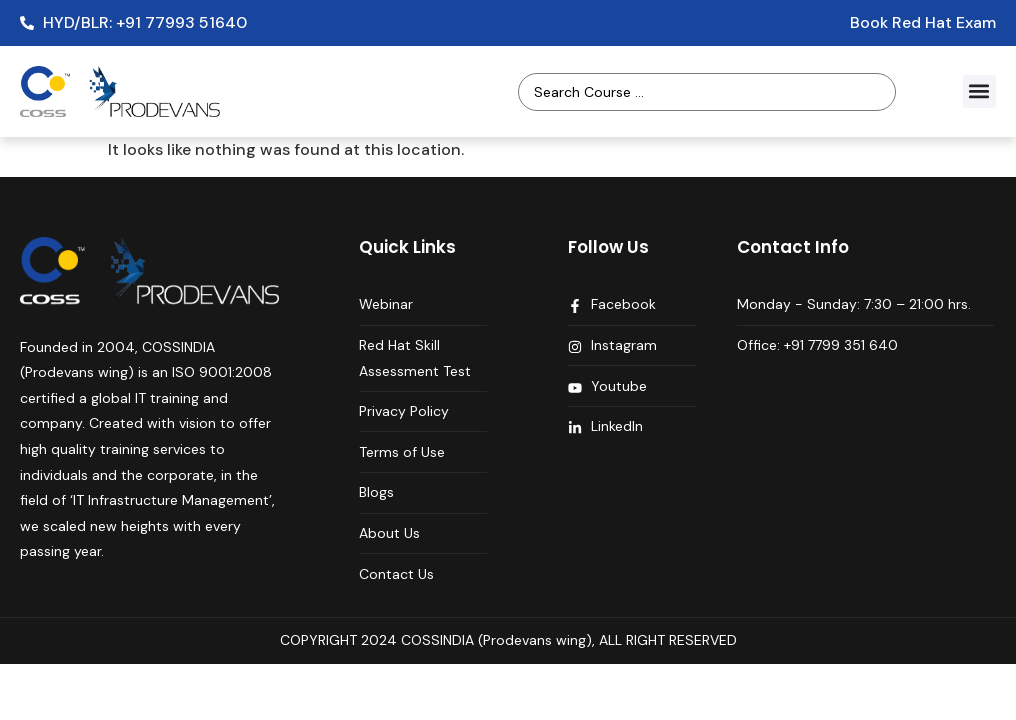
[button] (979, 91)
